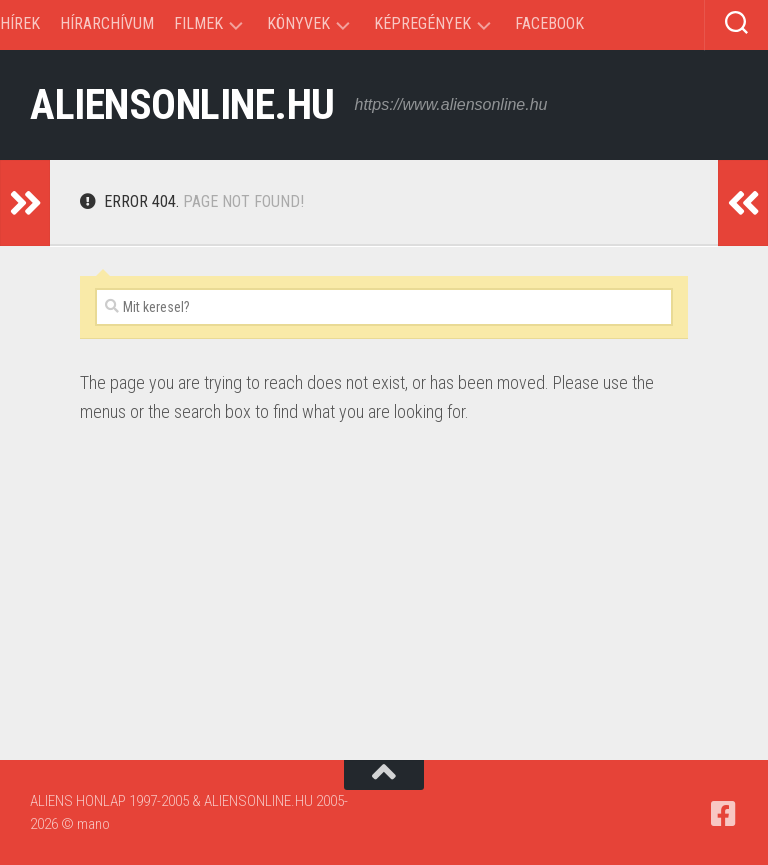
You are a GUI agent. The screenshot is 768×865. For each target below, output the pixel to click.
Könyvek (298, 23)
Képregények (422, 23)
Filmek (198, 23)
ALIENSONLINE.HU (182, 104)
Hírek (20, 23)
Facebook (549, 23)
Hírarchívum (107, 23)
